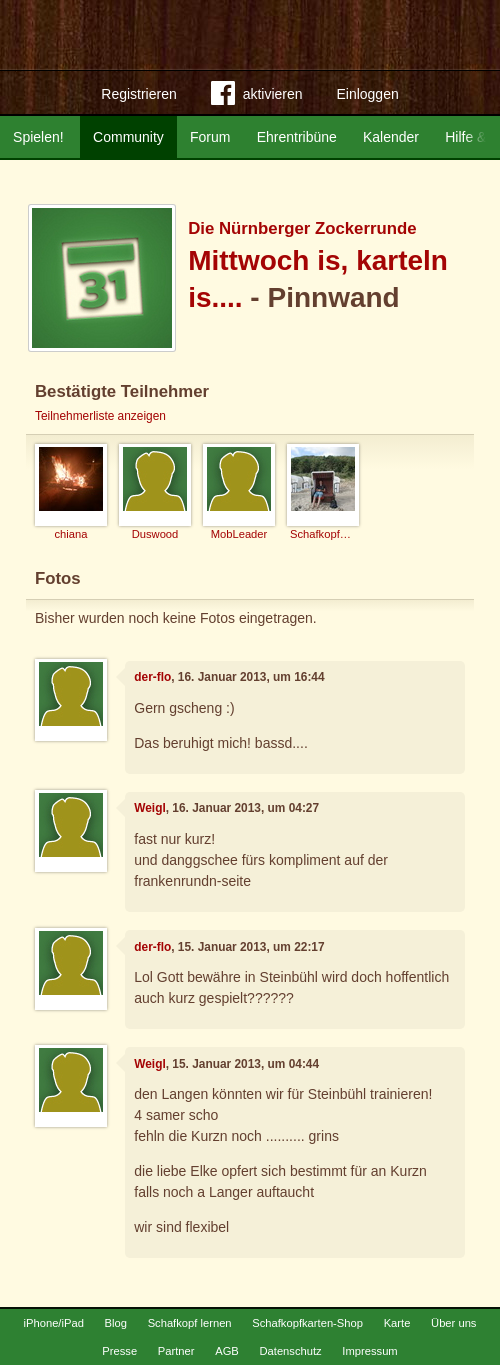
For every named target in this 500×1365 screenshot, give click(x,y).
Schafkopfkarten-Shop (307, 1323)
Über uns (453, 1323)
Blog (116, 1323)
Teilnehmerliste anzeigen (100, 416)
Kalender (391, 137)
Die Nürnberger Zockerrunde (302, 228)
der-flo (152, 677)
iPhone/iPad (54, 1323)
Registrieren (138, 94)
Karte (397, 1323)
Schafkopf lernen (190, 1323)
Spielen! (38, 137)
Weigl (150, 808)
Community (128, 137)
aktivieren (257, 97)
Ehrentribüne (297, 137)
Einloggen (367, 94)
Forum (210, 137)
